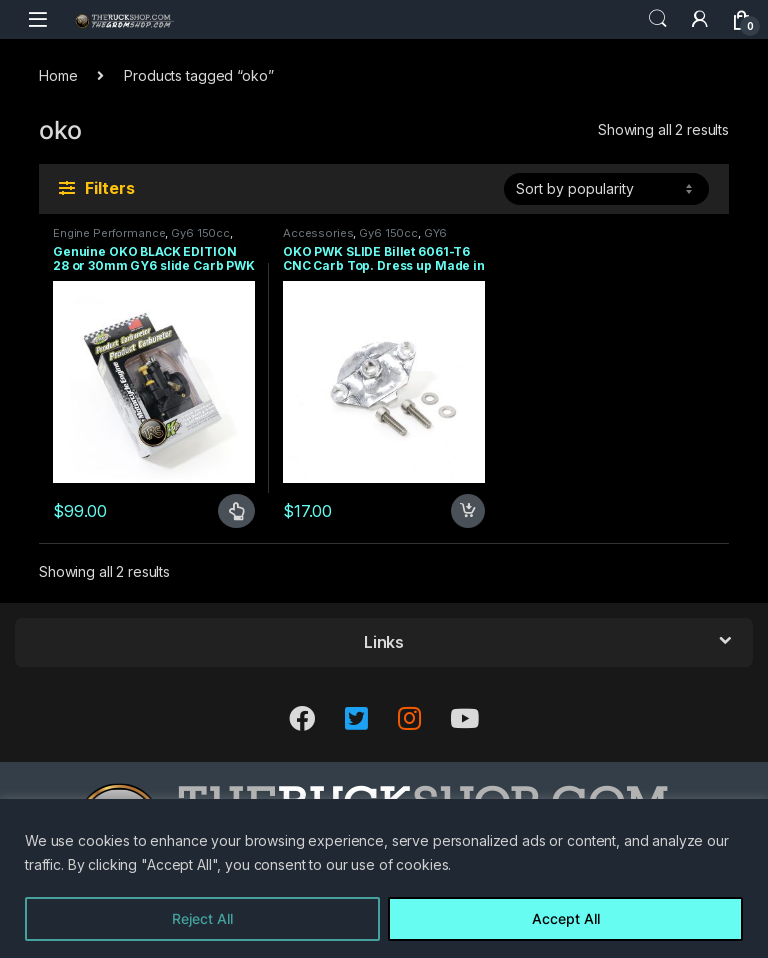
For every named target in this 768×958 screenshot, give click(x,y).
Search (658, 19)
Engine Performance (109, 233)
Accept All (566, 918)
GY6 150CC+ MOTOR (365, 239)
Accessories (318, 233)
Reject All (202, 918)
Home (58, 75)
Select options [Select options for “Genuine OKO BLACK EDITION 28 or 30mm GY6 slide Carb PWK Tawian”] (236, 511)
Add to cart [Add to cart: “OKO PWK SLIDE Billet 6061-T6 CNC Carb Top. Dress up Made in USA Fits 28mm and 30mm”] (468, 511)
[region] (384, 878)
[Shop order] (606, 189)
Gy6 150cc (200, 233)
